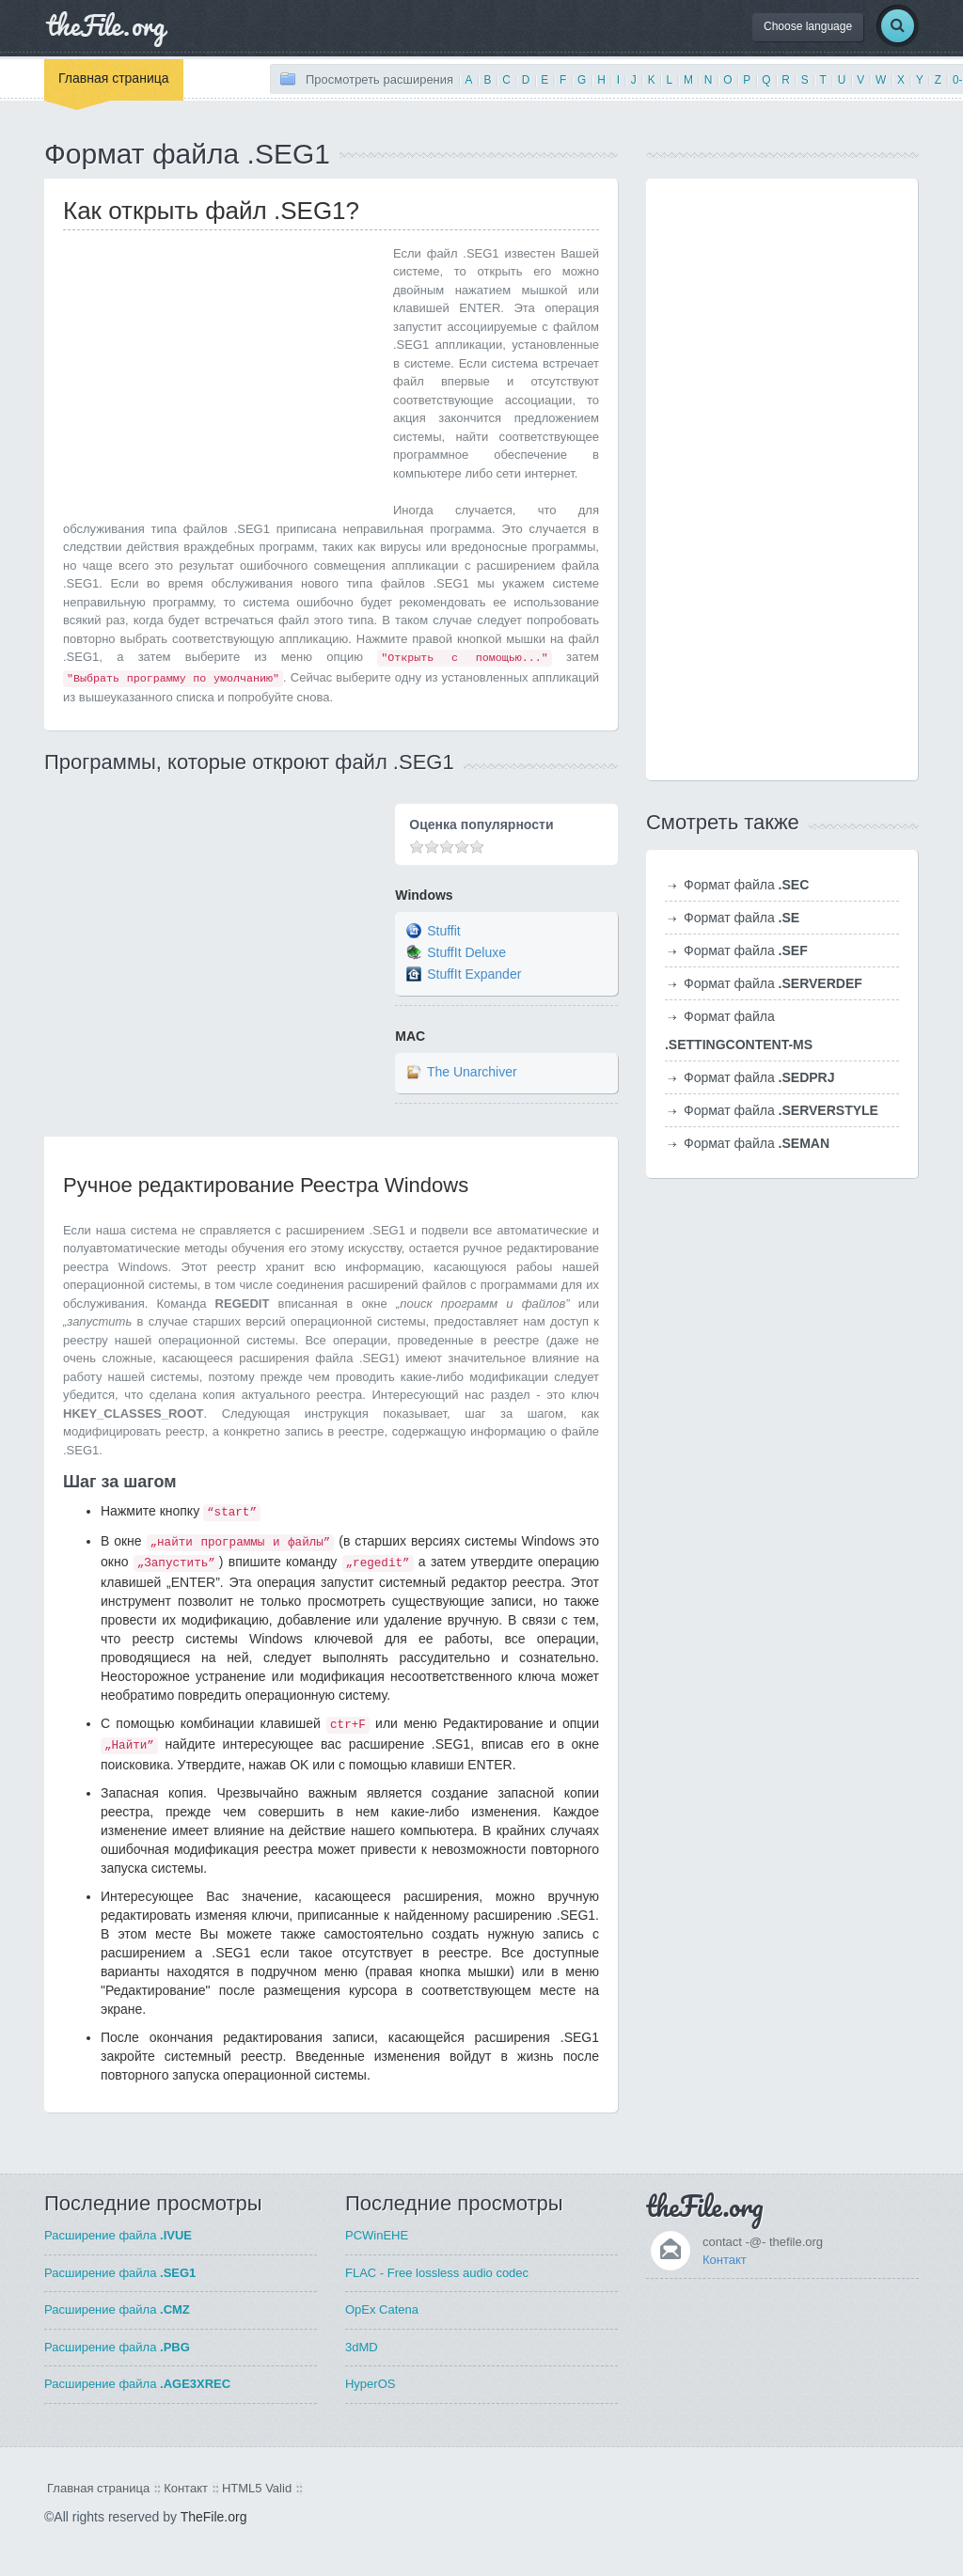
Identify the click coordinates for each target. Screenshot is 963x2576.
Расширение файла (118, 2235)
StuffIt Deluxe (466, 952)
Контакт (725, 2260)
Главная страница (113, 78)
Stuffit (444, 930)
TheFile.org (214, 2516)
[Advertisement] (221, 376)
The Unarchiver (472, 1072)
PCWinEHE (376, 2235)
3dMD (361, 2347)
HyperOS (370, 2384)
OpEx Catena (381, 2309)
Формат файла (746, 884)
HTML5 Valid (257, 2488)
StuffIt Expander (474, 974)
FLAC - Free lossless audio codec (437, 2273)
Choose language (808, 26)
